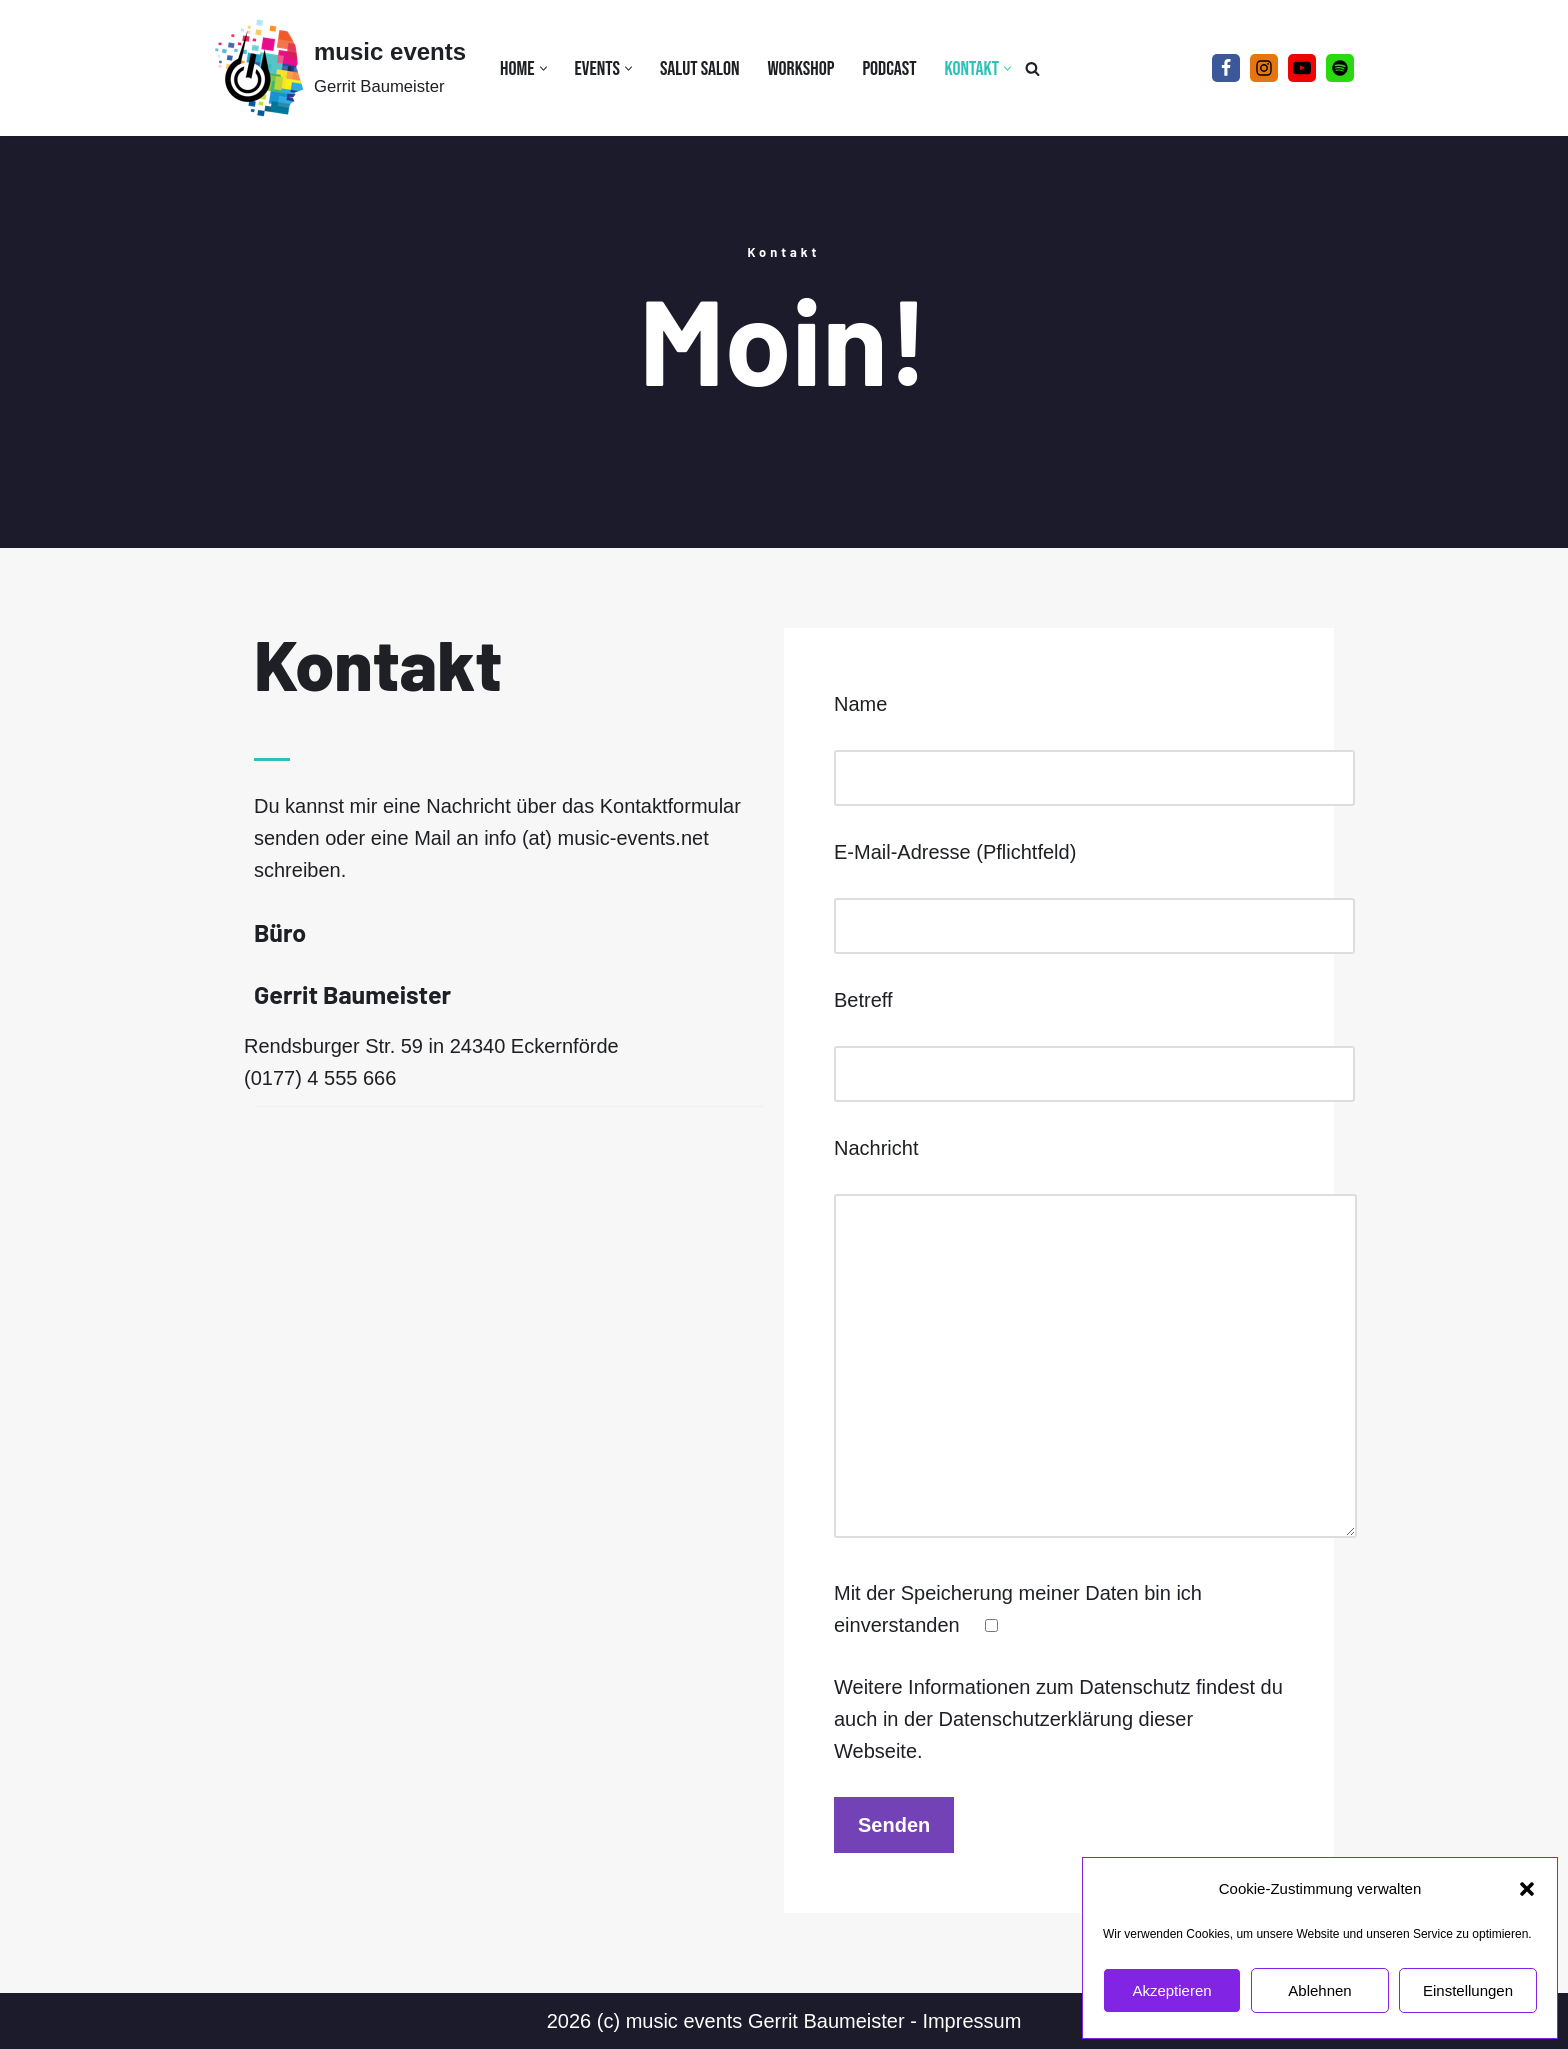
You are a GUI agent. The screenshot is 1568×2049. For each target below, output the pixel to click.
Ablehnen (1319, 1990)
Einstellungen (1468, 1990)
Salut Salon (700, 69)
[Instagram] (1264, 68)
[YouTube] (1302, 68)
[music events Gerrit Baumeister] (340, 68)
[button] (1527, 1889)
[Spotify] (1340, 68)
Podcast (889, 69)
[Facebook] (1226, 68)
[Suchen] (1032, 68)
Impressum (971, 2021)
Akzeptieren (1171, 1990)
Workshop (800, 69)
